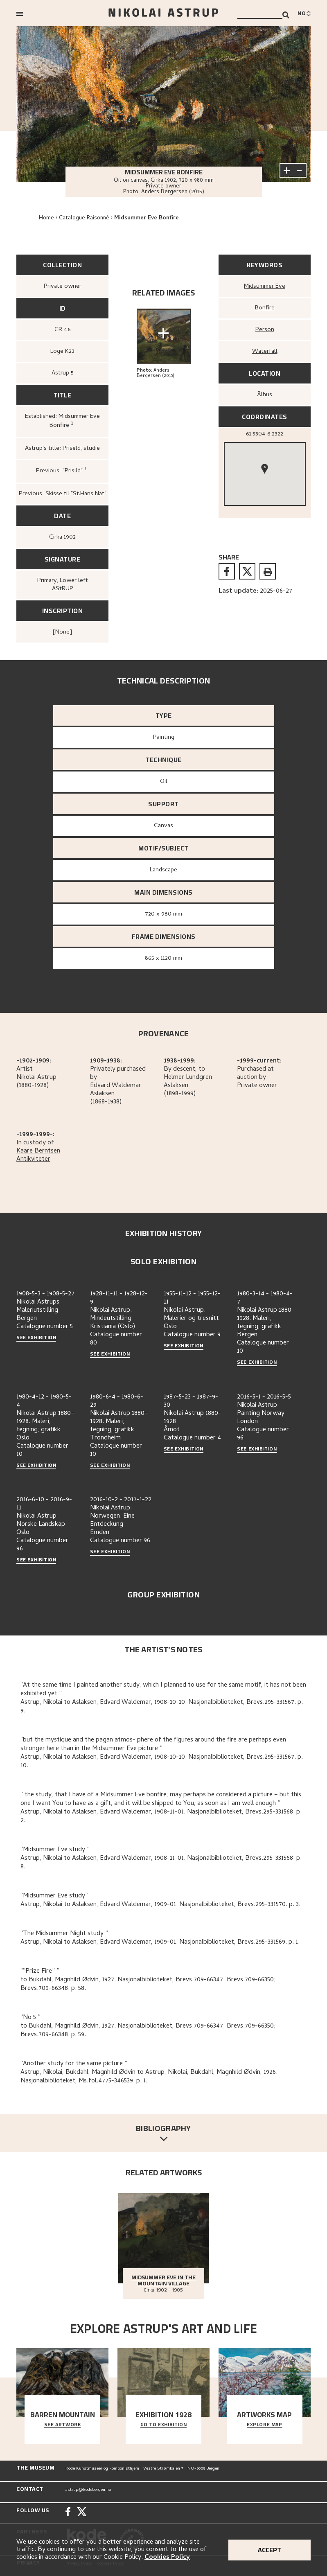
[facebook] (227, 571)
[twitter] (247, 571)
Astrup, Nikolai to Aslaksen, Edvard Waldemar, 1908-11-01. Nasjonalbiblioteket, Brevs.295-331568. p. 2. (161, 1816)
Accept (269, 2550)
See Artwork (62, 2425)
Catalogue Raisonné (84, 218)
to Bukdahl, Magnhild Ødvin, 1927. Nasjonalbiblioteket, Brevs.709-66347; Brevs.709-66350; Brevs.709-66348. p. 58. (148, 1984)
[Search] (285, 14)
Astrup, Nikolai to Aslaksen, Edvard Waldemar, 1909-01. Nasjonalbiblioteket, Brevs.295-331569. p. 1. (160, 1942)
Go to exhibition (163, 2425)
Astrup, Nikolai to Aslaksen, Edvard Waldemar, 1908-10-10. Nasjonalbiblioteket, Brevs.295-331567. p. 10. (161, 1761)
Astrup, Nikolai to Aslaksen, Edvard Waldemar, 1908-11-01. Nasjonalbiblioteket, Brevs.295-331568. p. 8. (161, 1862)
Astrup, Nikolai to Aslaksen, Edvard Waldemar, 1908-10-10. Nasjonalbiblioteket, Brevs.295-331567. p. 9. (161, 1707)
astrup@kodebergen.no (88, 2490)
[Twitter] (82, 2512)
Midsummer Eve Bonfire (146, 218)
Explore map (264, 2425)
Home (46, 218)
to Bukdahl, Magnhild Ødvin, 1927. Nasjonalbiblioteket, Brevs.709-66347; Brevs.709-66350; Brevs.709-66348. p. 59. (148, 2030)
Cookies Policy (167, 2557)
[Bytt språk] (304, 14)
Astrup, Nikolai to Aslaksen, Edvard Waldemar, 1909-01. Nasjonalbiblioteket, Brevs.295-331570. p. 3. (160, 1904)
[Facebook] (67, 2512)
